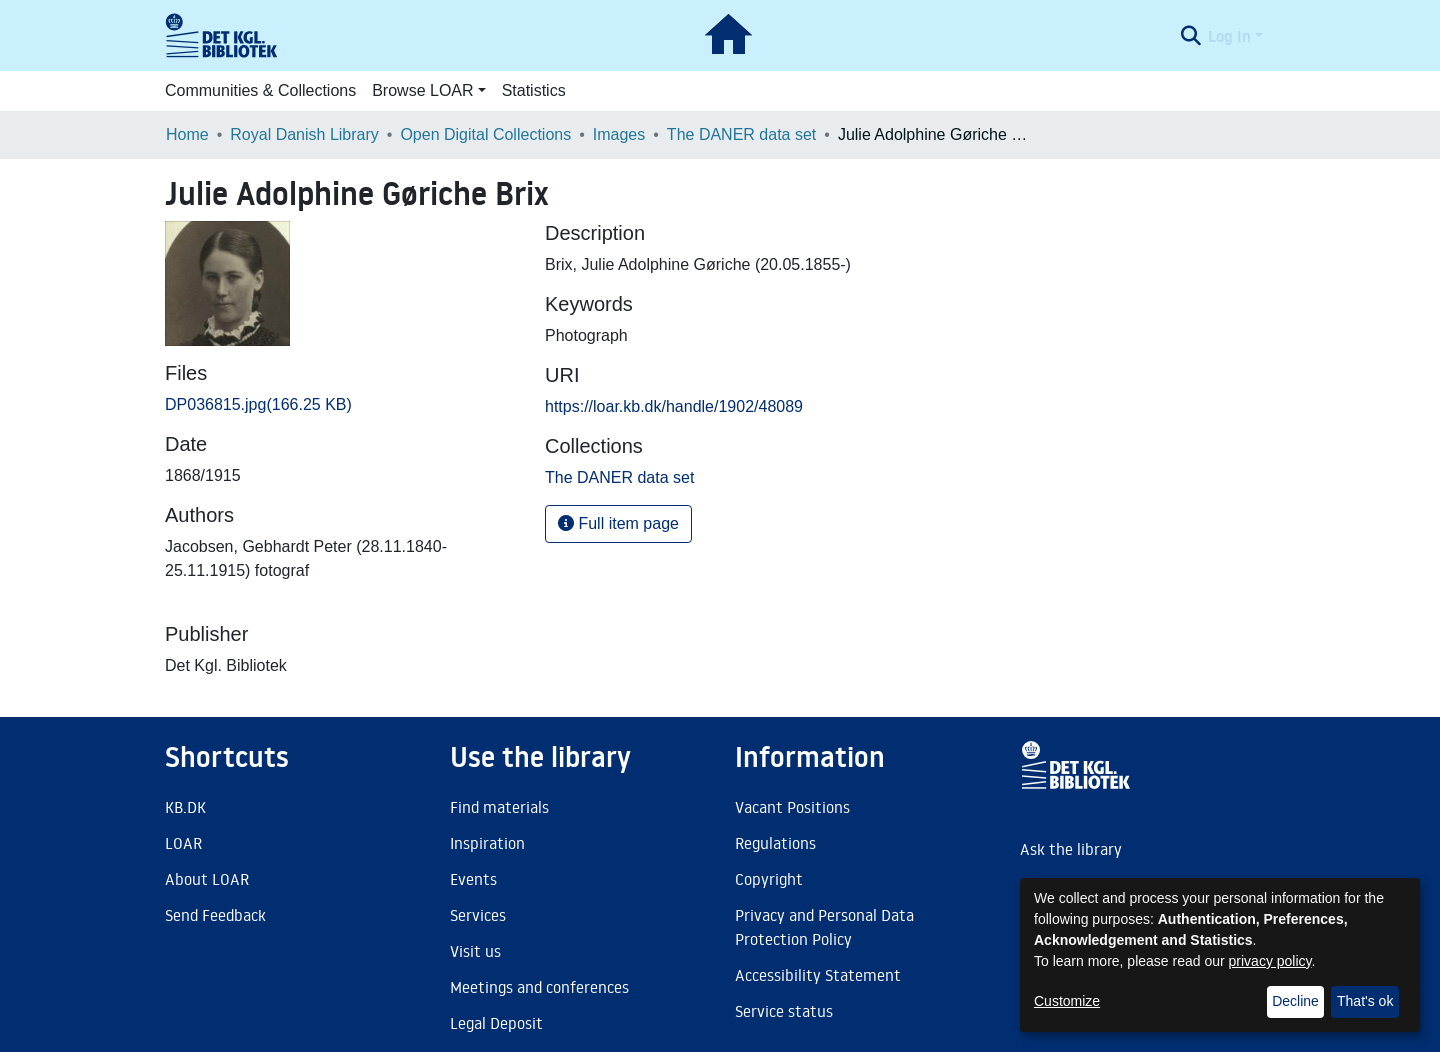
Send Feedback (215, 915)
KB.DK (185, 807)
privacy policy (1270, 961)
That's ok (1365, 1001)
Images (619, 134)
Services (478, 915)
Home (187, 134)
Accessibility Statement (818, 975)
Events (473, 879)
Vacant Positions (792, 807)
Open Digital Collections (485, 134)
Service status (784, 1011)
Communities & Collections (260, 90)
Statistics (534, 90)
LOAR (183, 843)
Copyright (769, 879)
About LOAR (207, 879)
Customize (1067, 1001)
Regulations (775, 843)
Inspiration (487, 843)
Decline (1295, 1001)
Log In (1229, 36)
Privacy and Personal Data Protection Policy (824, 927)
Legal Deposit (496, 1023)
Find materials (499, 807)
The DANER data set (741, 134)
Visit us (475, 951)
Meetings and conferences (539, 987)
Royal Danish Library (304, 134)
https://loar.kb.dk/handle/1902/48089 (674, 406)
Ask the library (1071, 849)
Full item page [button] (618, 523)
